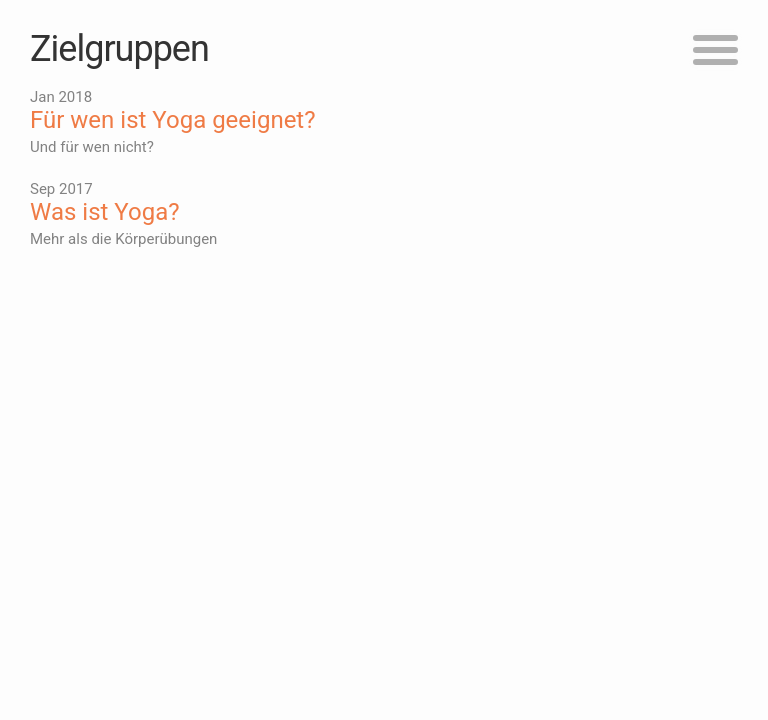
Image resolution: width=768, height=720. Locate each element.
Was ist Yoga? (105, 212)
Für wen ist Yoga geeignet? (173, 120)
